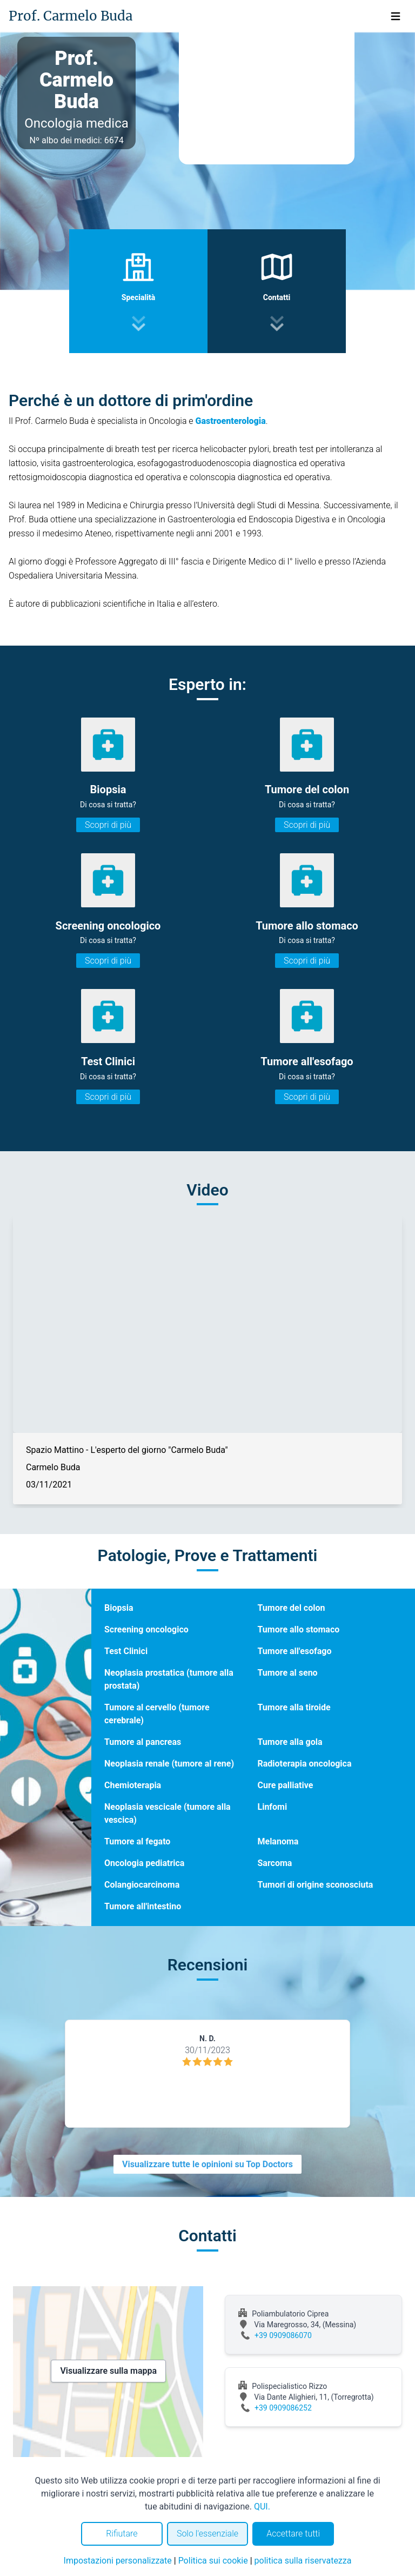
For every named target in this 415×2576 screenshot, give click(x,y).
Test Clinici (126, 1651)
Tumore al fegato (137, 1841)
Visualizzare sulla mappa (108, 2371)
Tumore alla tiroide (293, 1707)
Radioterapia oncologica (304, 1763)
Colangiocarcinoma (141, 1885)
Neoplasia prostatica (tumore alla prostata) (168, 1679)
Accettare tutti (293, 2533)
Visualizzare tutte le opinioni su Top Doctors (207, 2164)
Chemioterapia (132, 1785)
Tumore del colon (291, 1608)
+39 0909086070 (283, 2335)
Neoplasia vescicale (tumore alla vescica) (167, 1813)
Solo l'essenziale (207, 2533)
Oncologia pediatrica (144, 1863)
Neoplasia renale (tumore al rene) (169, 1763)
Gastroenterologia (231, 421)
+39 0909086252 (283, 2408)
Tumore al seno (287, 1673)
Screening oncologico (146, 1629)
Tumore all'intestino (142, 1906)
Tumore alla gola (289, 1742)
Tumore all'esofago (294, 1651)
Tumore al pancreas (142, 1742)
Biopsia (118, 1608)
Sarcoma (274, 1863)
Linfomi (272, 1807)
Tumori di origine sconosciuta (315, 1885)
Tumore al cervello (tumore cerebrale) (157, 1713)
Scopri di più (108, 825)
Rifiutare (121, 2533)
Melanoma (277, 1841)
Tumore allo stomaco (298, 1629)
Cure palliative (285, 1785)
